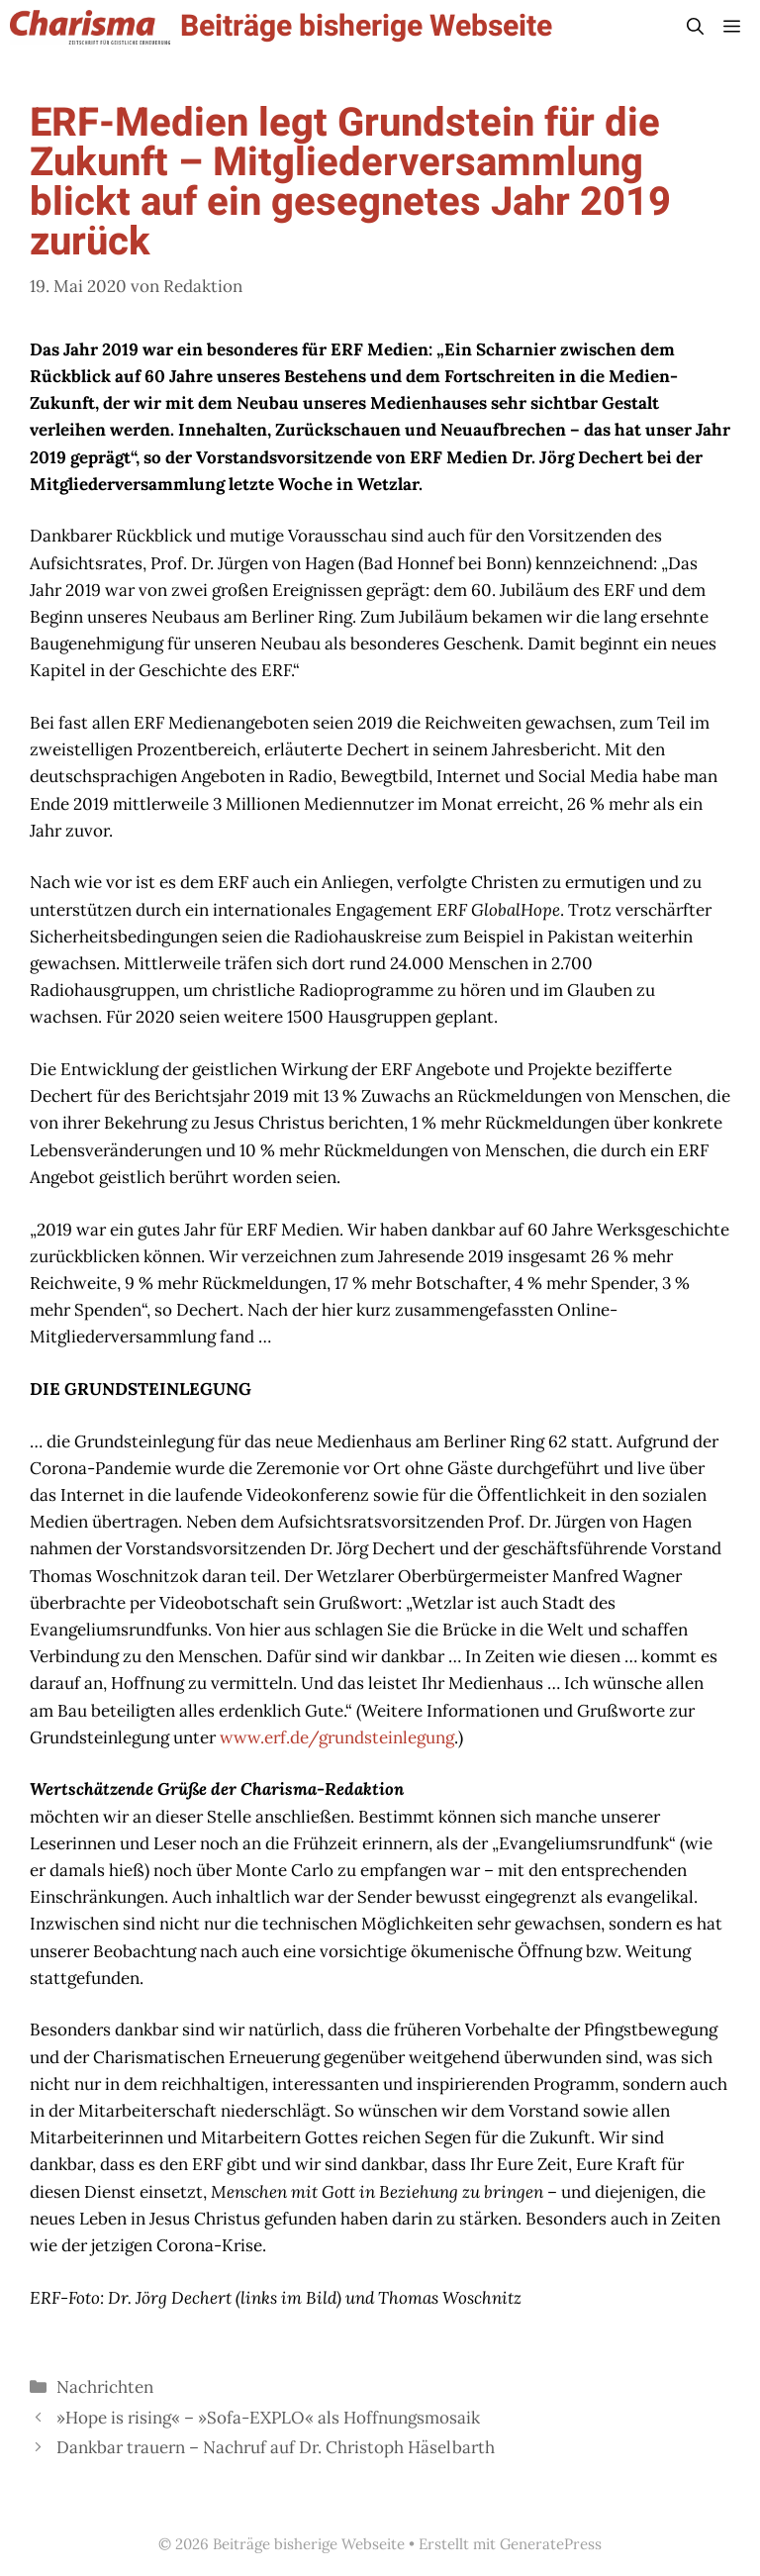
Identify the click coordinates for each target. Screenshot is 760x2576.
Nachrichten (104, 2387)
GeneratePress (551, 2543)
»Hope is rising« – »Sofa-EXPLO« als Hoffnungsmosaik (268, 2417)
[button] (695, 27)
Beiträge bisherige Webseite (366, 27)
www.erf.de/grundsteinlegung (337, 1737)
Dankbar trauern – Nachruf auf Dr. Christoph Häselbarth (275, 2447)
